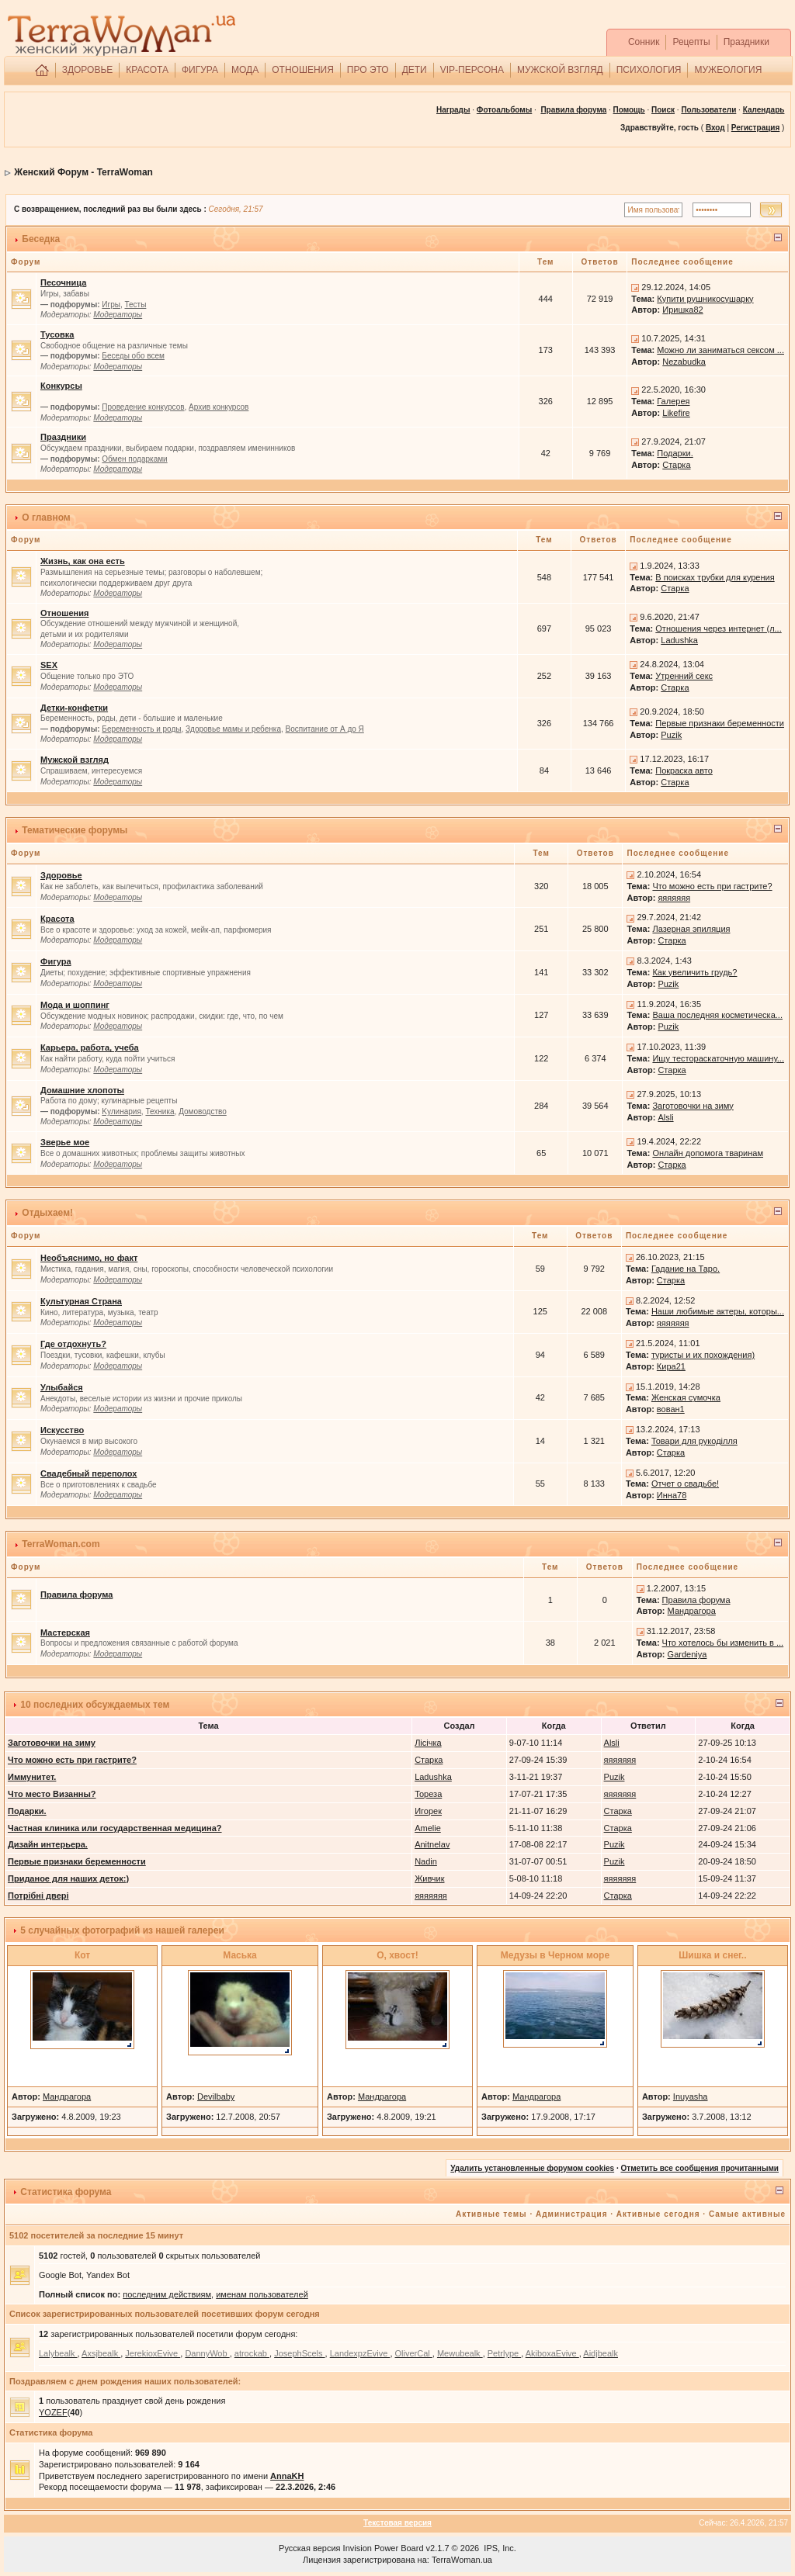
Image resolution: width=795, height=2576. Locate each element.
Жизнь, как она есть (82, 561)
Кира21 (671, 1366)
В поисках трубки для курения (714, 577)
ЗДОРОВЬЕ (87, 69)
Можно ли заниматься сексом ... (720, 350)
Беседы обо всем (133, 355)
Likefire (675, 412)
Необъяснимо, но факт (88, 1257)
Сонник (644, 41)
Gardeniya (687, 1654)
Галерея (673, 401)
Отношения (64, 613)
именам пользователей (262, 2294)
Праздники (746, 41)
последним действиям (167, 2294)
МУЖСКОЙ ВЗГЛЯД (560, 69)
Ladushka (679, 640)
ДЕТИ (414, 69)
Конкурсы (61, 385)
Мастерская (65, 1632)
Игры (111, 304)
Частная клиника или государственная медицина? (115, 1828)
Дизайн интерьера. (48, 1844)
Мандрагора (692, 1610)
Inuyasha (690, 2096)
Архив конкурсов (218, 407)
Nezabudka (684, 361)
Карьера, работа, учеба (89, 1047)
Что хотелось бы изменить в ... (723, 1642)
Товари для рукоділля (694, 1441)
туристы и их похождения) (703, 1354)
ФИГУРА (200, 69)
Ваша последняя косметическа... (717, 1015)
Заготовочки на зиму (692, 1105)
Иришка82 (682, 309)
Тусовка (57, 334)
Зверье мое (64, 1142)
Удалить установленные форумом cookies (532, 2168)
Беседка (41, 239)
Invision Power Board (383, 2548)
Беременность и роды (141, 729)
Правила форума (573, 110)
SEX (48, 665)
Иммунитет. (32, 1776)
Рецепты (691, 41)
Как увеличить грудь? (694, 972)
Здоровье (61, 875)
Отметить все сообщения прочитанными (699, 2168)
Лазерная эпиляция (691, 928)
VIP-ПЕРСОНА (472, 69)
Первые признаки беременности (719, 723)
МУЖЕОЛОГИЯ (728, 69)
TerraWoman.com (60, 1544)
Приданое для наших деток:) (68, 1878)
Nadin (426, 1861)
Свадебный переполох (88, 1473)
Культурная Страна (81, 1301)
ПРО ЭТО (368, 69)
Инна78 (671, 1495)
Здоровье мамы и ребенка (233, 729)
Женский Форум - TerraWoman (83, 172)
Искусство (62, 1430)
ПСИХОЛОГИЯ (649, 69)
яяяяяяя (674, 897)
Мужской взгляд (74, 759)
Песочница (63, 282)
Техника (159, 1111)
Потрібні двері (38, 1895)
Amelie (428, 1828)
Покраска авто (684, 770)
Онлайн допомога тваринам (707, 1153)
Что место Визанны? (52, 1794)
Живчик (429, 1878)
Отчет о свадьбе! (685, 1483)
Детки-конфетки (74, 707)
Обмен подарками (134, 459)
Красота (57, 918)
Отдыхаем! (47, 1212)
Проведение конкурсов (143, 407)
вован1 (671, 1409)
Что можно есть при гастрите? (712, 886)
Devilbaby (215, 2096)
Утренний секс (684, 675)
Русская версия (309, 2548)
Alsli (665, 1117)
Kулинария (121, 1111)
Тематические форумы (74, 830)
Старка (676, 464)
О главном (46, 517)
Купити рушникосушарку (705, 298)
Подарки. (675, 453)
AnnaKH (287, 2476)
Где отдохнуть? (73, 1344)
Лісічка (428, 1742)
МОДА (245, 69)
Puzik (671, 734)
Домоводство (203, 1111)
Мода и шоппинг (74, 1004)
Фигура (55, 961)
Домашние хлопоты (82, 1090)
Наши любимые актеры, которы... (717, 1311)
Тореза (428, 1794)
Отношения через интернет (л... (718, 628)
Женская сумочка (685, 1397)
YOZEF (53, 2412)
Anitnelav (432, 1844)
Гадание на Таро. (685, 1268)
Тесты (135, 304)
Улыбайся (61, 1387)
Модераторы (117, 314)
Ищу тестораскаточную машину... (718, 1058)
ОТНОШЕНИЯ (303, 69)
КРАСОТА (147, 69)
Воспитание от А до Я (325, 729)
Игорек (428, 1811)
